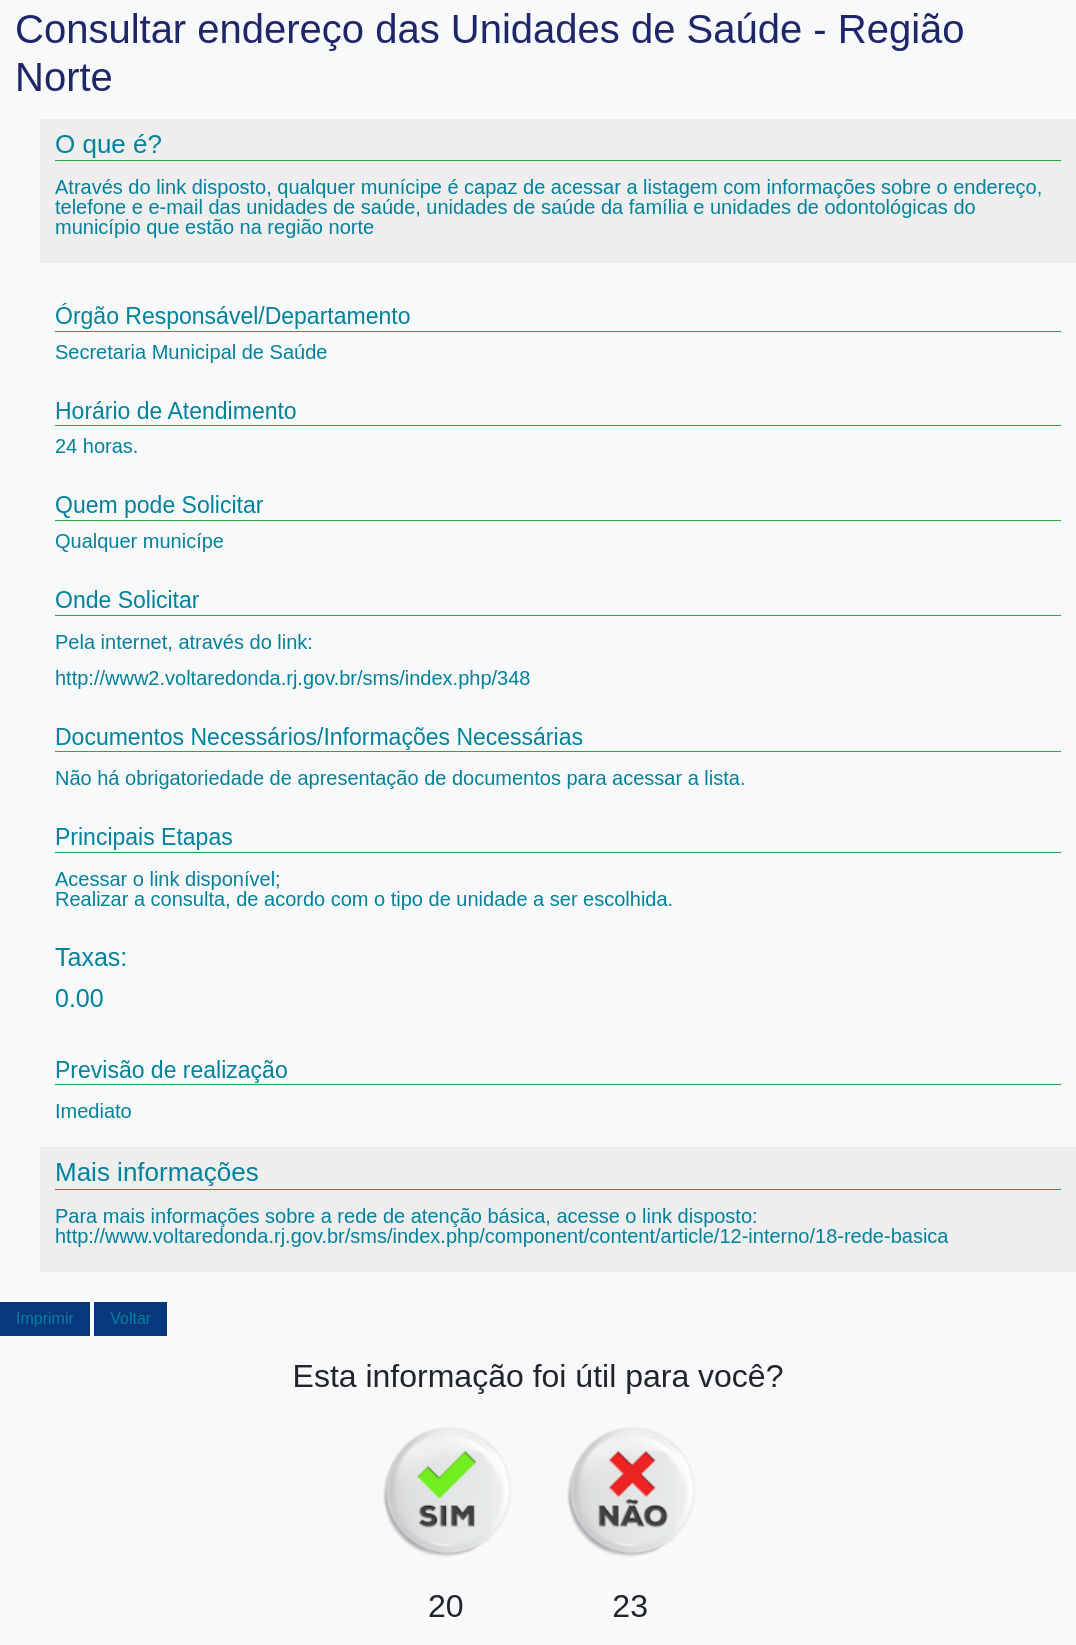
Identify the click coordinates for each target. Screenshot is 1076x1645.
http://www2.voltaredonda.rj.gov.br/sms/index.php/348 (292, 678)
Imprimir (45, 1318)
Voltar (130, 1318)
